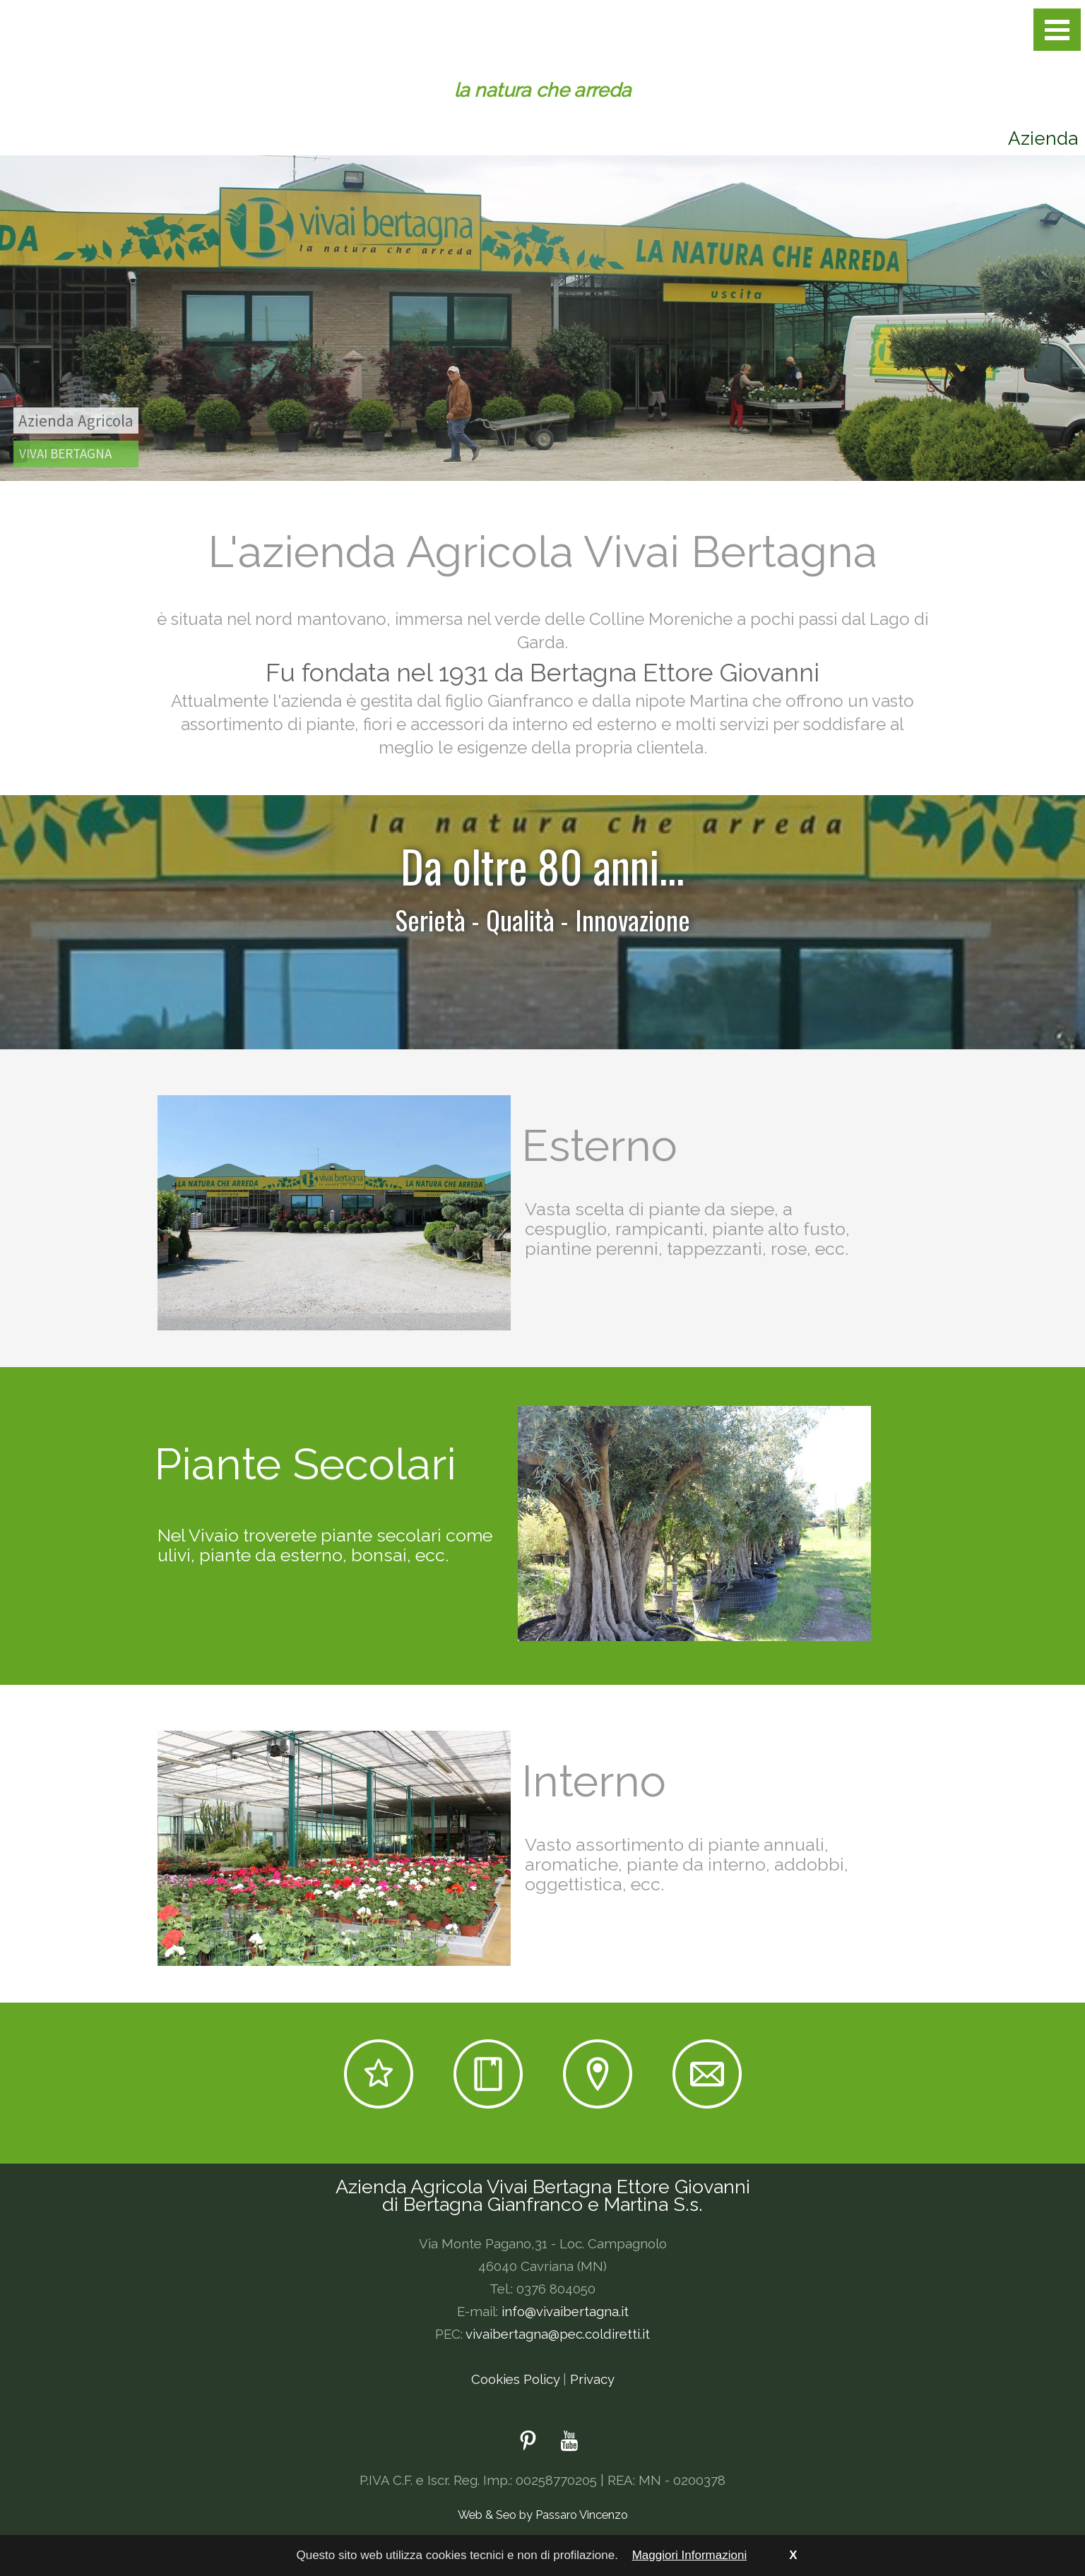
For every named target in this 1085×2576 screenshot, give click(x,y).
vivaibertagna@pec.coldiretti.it (558, 2334)
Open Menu (1057, 30)
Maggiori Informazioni (689, 2555)
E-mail (707, 2074)
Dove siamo (597, 2074)
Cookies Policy (515, 2379)
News (488, 2074)
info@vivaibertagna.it (565, 2311)
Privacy (592, 2379)
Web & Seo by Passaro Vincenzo (543, 2515)
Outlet (378, 2074)
